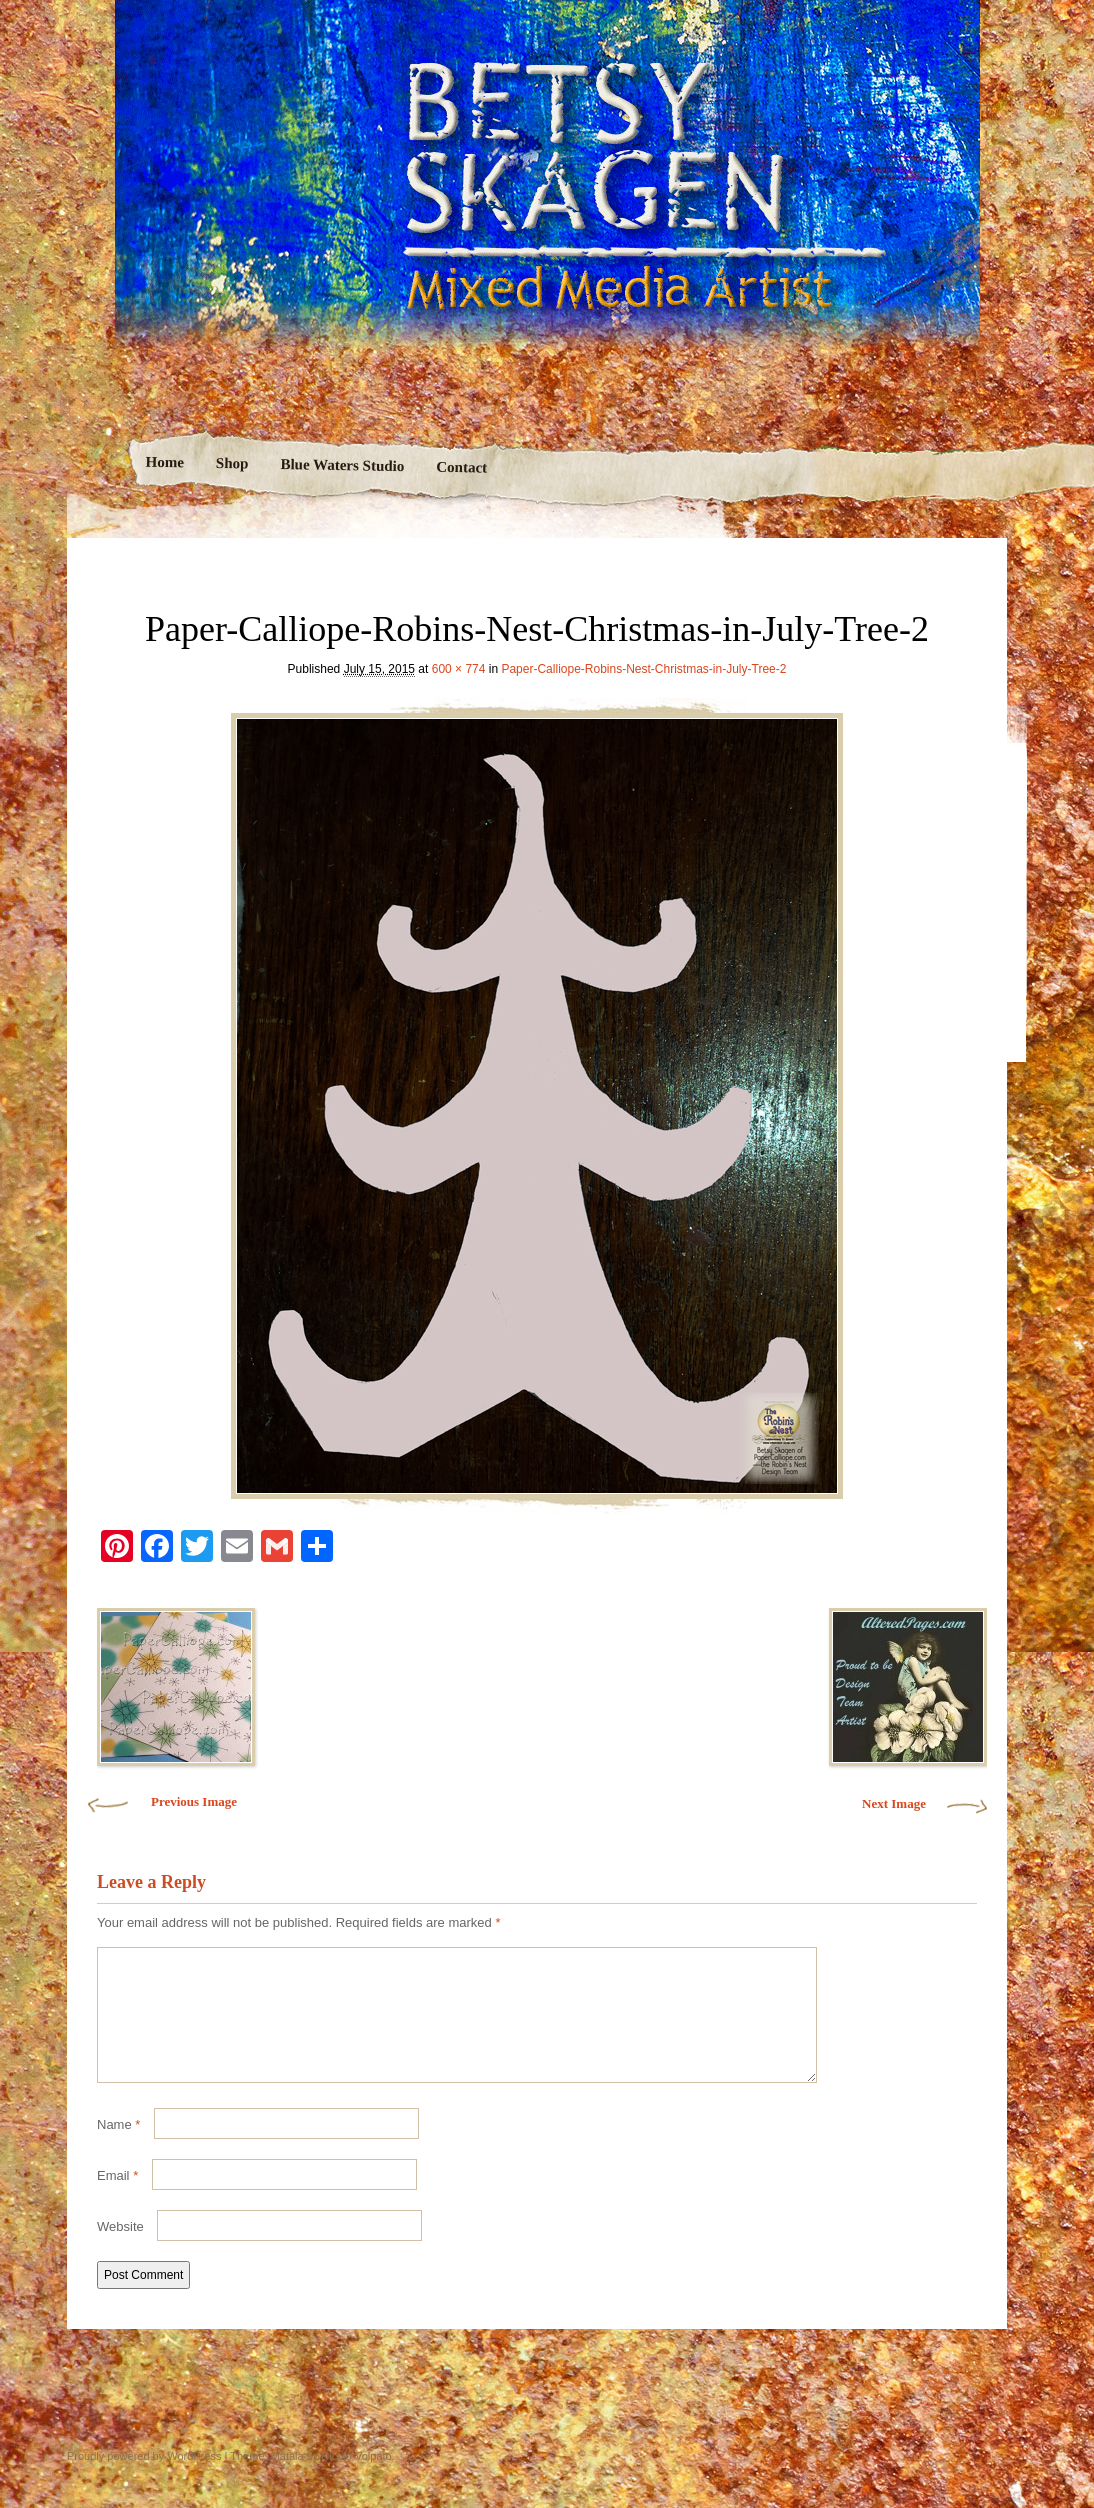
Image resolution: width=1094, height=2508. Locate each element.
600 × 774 (459, 669)
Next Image (894, 1803)
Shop (231, 463)
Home (164, 462)
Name (118, 2148)
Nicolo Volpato (356, 2480)
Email (117, 2199)
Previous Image (194, 1801)
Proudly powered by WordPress (144, 2480)
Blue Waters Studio (342, 465)
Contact (461, 467)
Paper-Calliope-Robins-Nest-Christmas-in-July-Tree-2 (643, 669)
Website (120, 2250)
